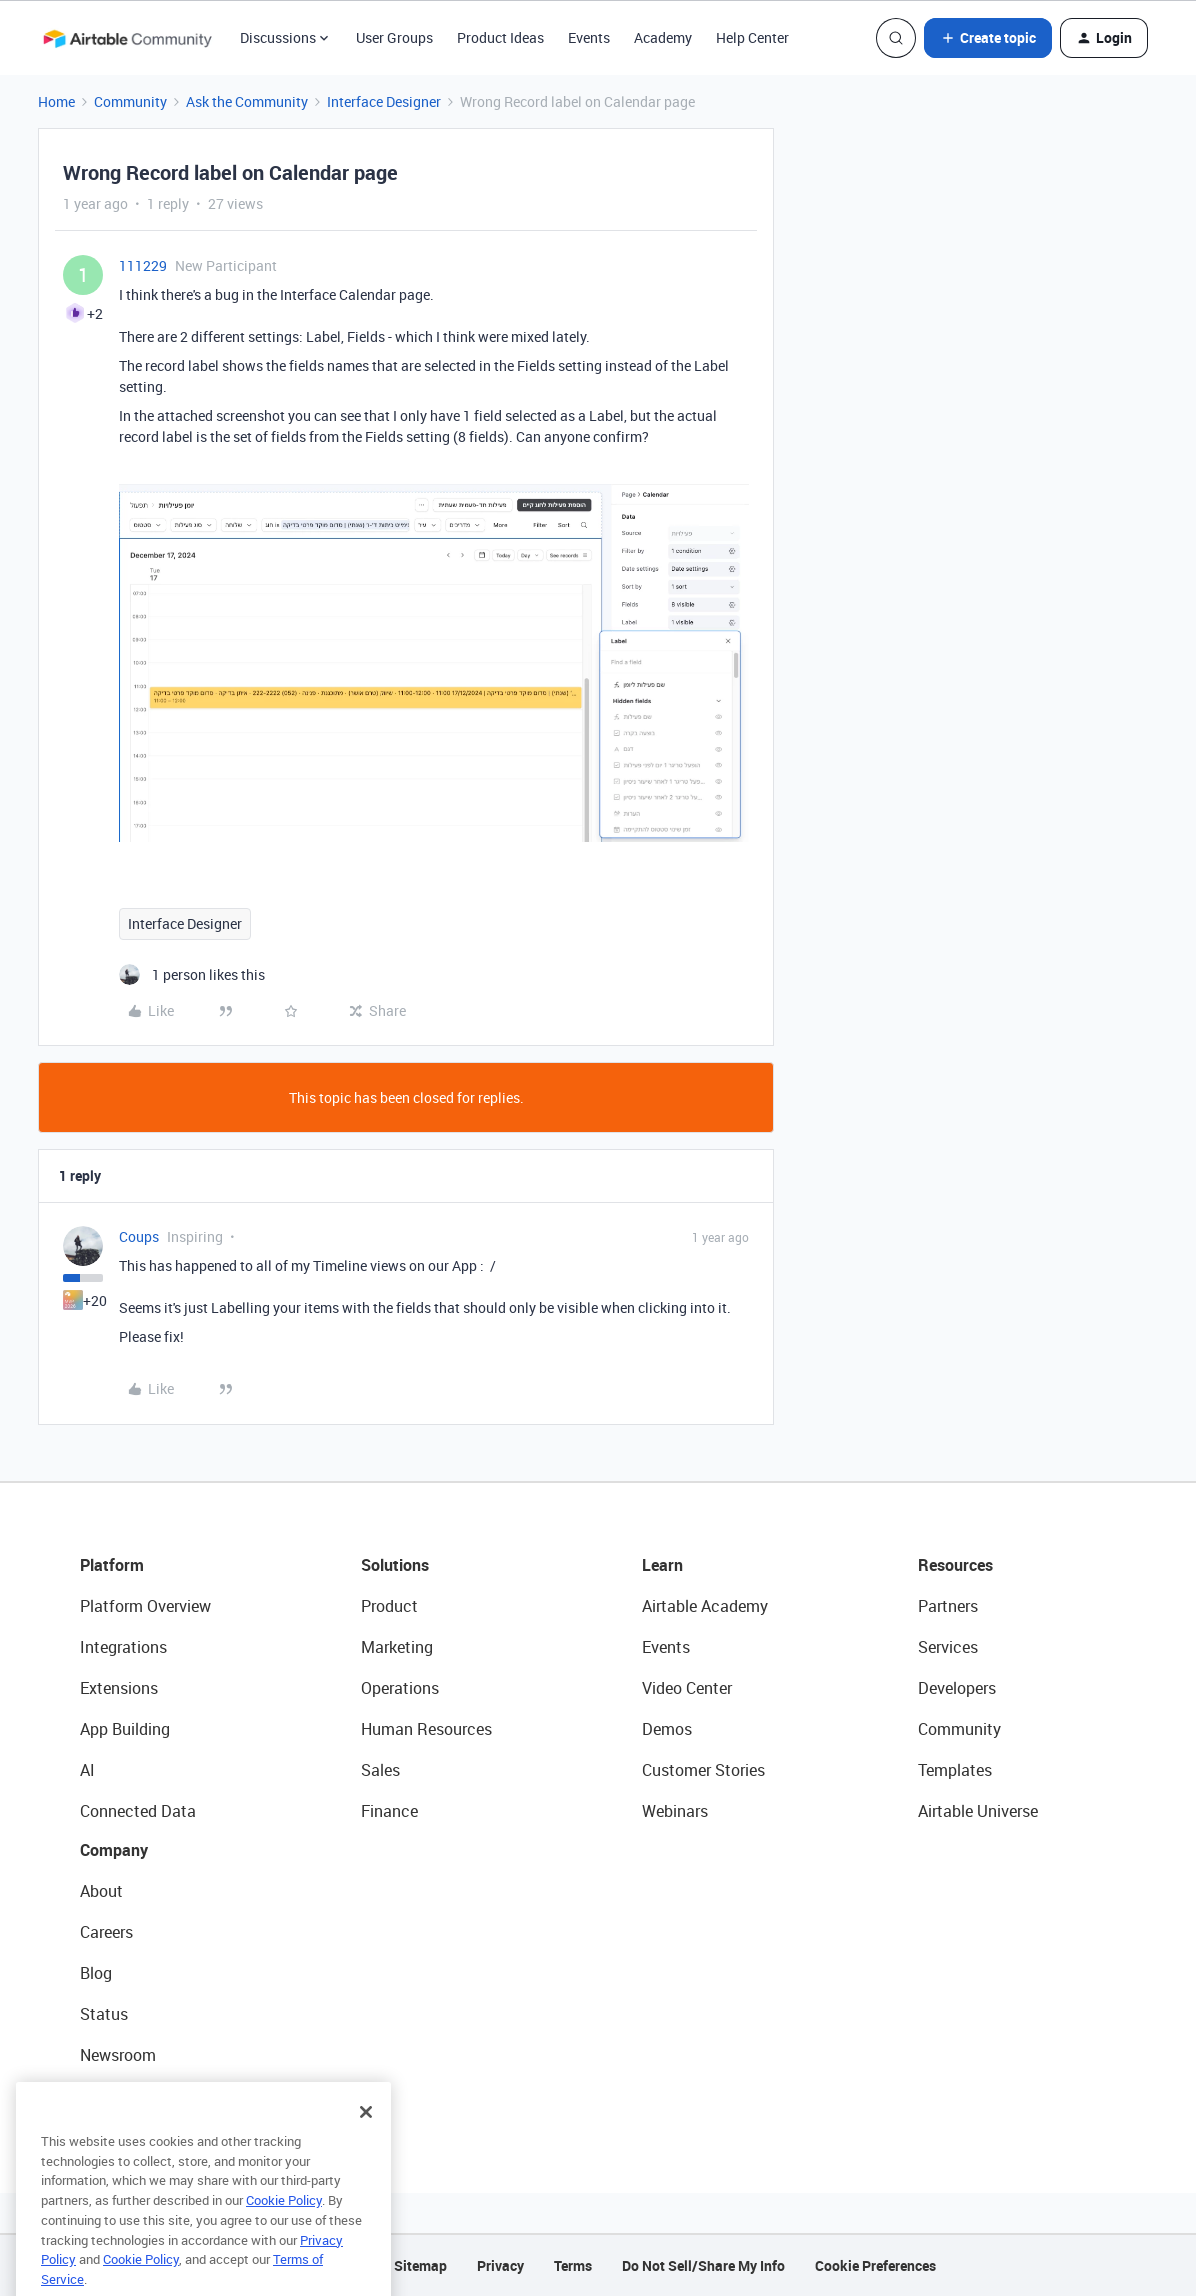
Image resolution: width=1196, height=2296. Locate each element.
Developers (957, 1688)
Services (948, 1647)
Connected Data (138, 1811)
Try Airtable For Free (150, 2096)
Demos (667, 1729)
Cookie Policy (284, 2227)
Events (589, 37)
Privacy (500, 2265)
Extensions (119, 1688)
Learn (662, 1565)
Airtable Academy (705, 1606)
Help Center (752, 37)
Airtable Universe (978, 1811)
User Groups (394, 37)
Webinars (675, 1811)
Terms (573, 2265)
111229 (143, 265)
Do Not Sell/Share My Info (703, 2265)
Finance (389, 1811)
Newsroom (118, 2055)
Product (389, 1606)
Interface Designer (384, 101)
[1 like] (192, 974)
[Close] (366, 2139)
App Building (125, 1729)
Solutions (395, 1565)
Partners (948, 1606)
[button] (988, 38)
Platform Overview (145, 1606)
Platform (112, 1565)
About (101, 1891)
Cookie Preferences (875, 2265)
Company (114, 1850)
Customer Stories (703, 1770)
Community (130, 101)
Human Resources (426, 1729)
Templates (955, 1770)
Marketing (397, 1647)
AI (87, 1770)
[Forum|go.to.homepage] (127, 38)
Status (104, 2014)
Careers (106, 1932)
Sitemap (420, 2265)
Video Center (687, 1688)
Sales (380, 1770)
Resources (955, 1565)
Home (56, 101)
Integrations (123, 1647)
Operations (400, 1688)
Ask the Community (247, 101)
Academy (663, 37)
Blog (96, 1973)
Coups (139, 1236)
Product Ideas (500, 37)
